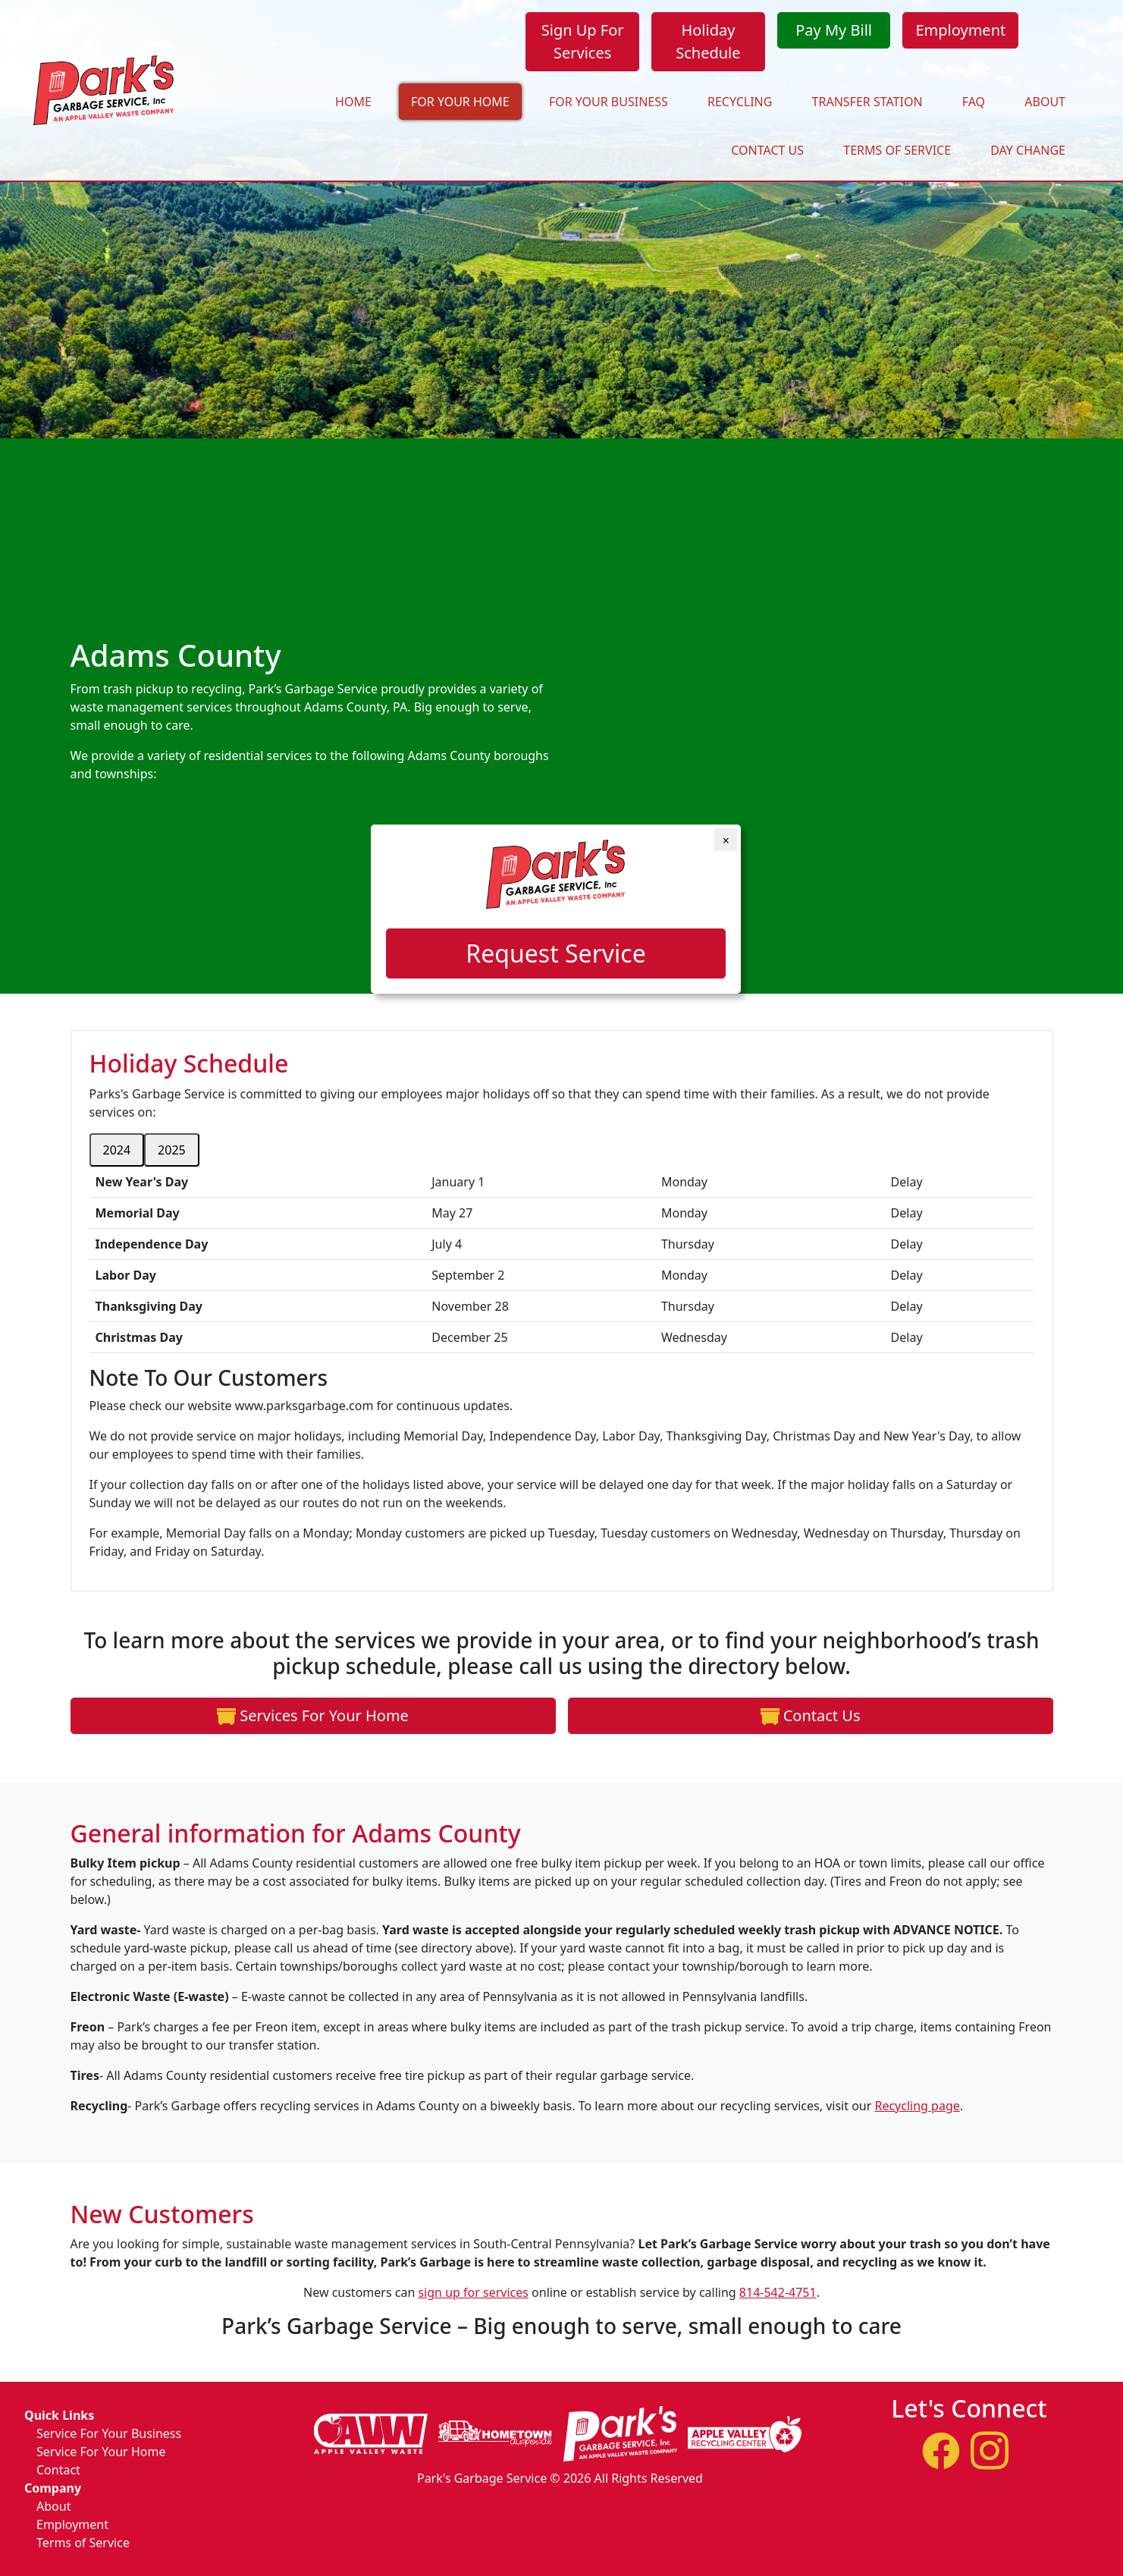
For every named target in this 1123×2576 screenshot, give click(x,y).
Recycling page (916, 2113)
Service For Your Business (108, 2433)
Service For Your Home (100, 2451)
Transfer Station (867, 101)
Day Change (1027, 150)
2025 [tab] (172, 1157)
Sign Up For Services (582, 41)
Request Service (555, 953)
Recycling (739, 101)
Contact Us (767, 150)
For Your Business (608, 101)
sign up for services (473, 2300)
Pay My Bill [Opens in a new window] (833, 30)
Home (353, 101)
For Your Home (460, 101)
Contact (58, 2469)
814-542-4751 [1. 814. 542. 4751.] (778, 2300)
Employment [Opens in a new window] (960, 30)
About (1044, 101)
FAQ (973, 101)
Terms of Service (897, 150)
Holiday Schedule (708, 41)
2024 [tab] (117, 1157)
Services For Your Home (305, 1722)
